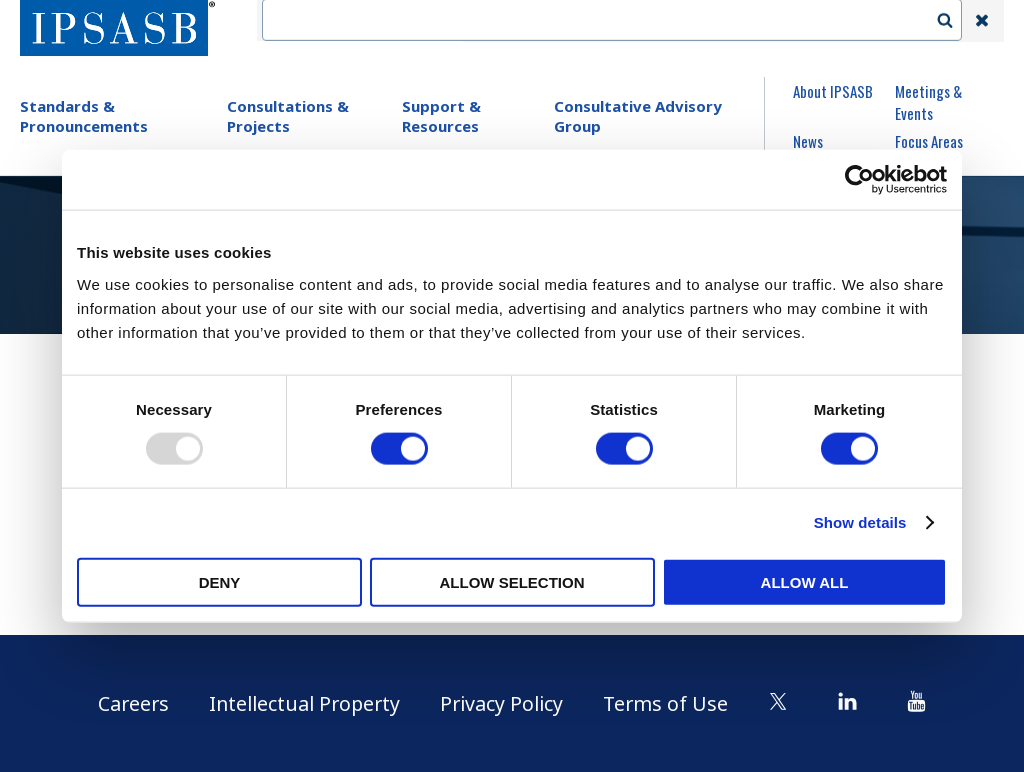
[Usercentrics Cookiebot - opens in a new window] (859, 180)
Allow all (805, 581)
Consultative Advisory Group (638, 116)
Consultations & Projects (288, 116)
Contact (573, 21)
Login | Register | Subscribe (821, 21)
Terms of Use (671, 703)
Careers (126, 703)
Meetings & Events (928, 102)
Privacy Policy (504, 703)
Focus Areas (929, 141)
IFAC (497, 21)
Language (666, 21)
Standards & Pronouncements (84, 116)
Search (955, 21)
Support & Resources (441, 116)
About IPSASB (833, 91)
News (808, 141)
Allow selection (512, 581)
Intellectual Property (302, 703)
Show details (860, 522)
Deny (220, 581)
